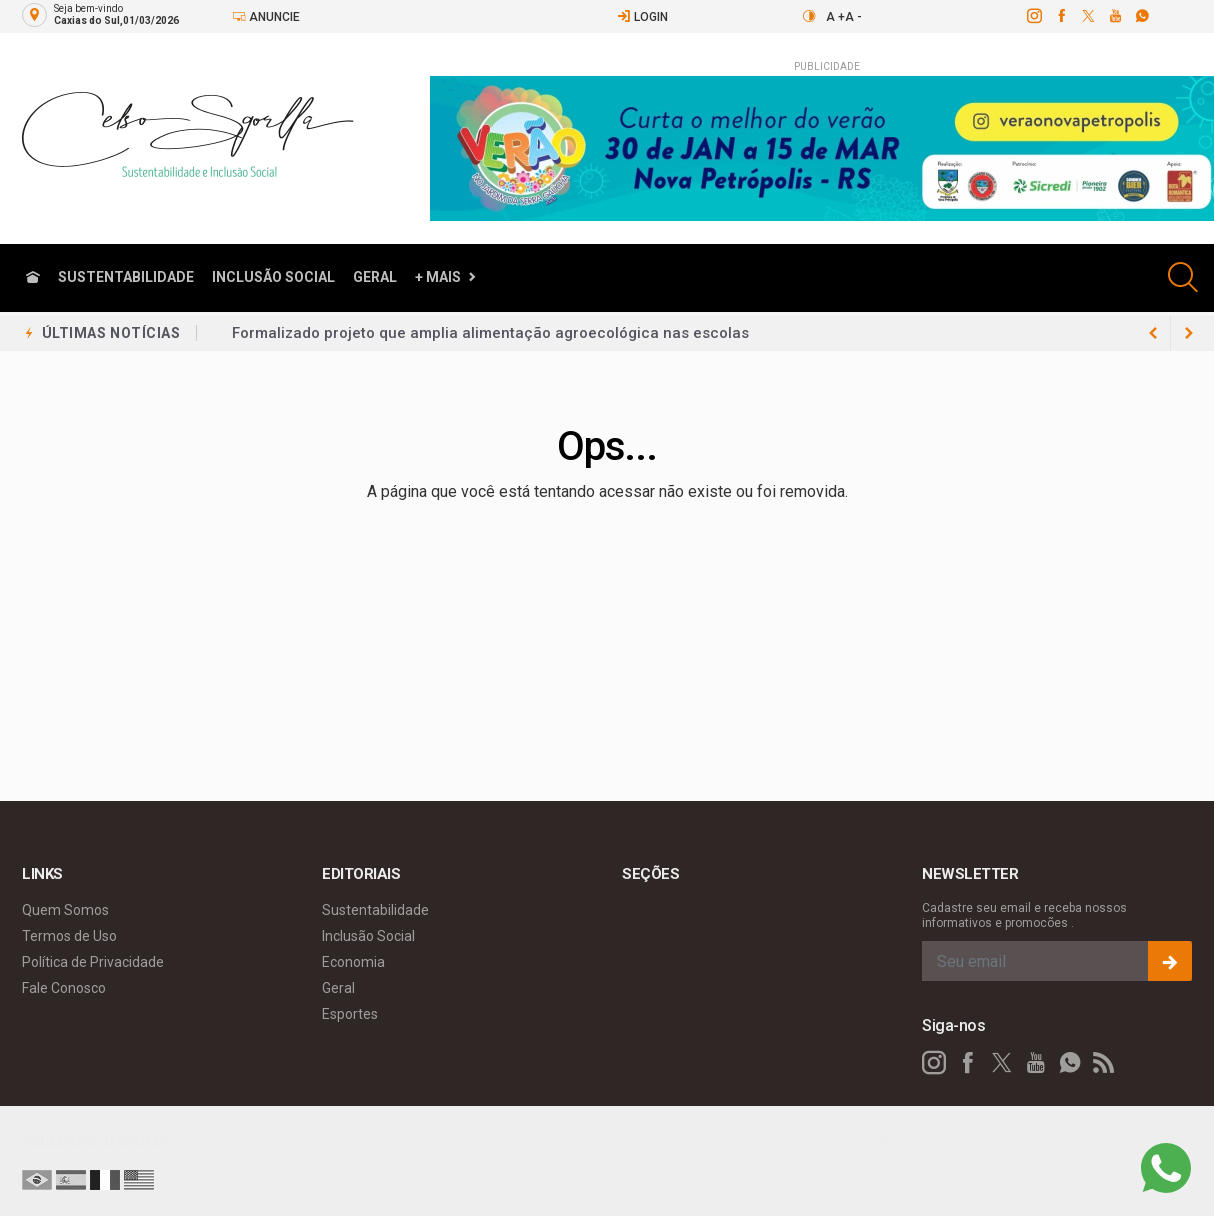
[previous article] (1189, 333)
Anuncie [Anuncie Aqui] (266, 16)
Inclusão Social (273, 277)
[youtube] (1114, 16)
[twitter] (1087, 16)
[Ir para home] (33, 277)
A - (853, 17)
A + (835, 17)
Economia (353, 962)
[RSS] (1104, 1063)
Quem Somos (65, 910)
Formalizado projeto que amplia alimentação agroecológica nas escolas (490, 333)
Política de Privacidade (93, 962)
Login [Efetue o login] (642, 16)
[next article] (1153, 333)
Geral (375, 277)
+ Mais (438, 277)
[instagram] (1033, 16)
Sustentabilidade (126, 277)
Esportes (350, 1014)
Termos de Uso (69, 936)
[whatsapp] (1141, 16)
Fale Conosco (64, 988)
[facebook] (1060, 16)
